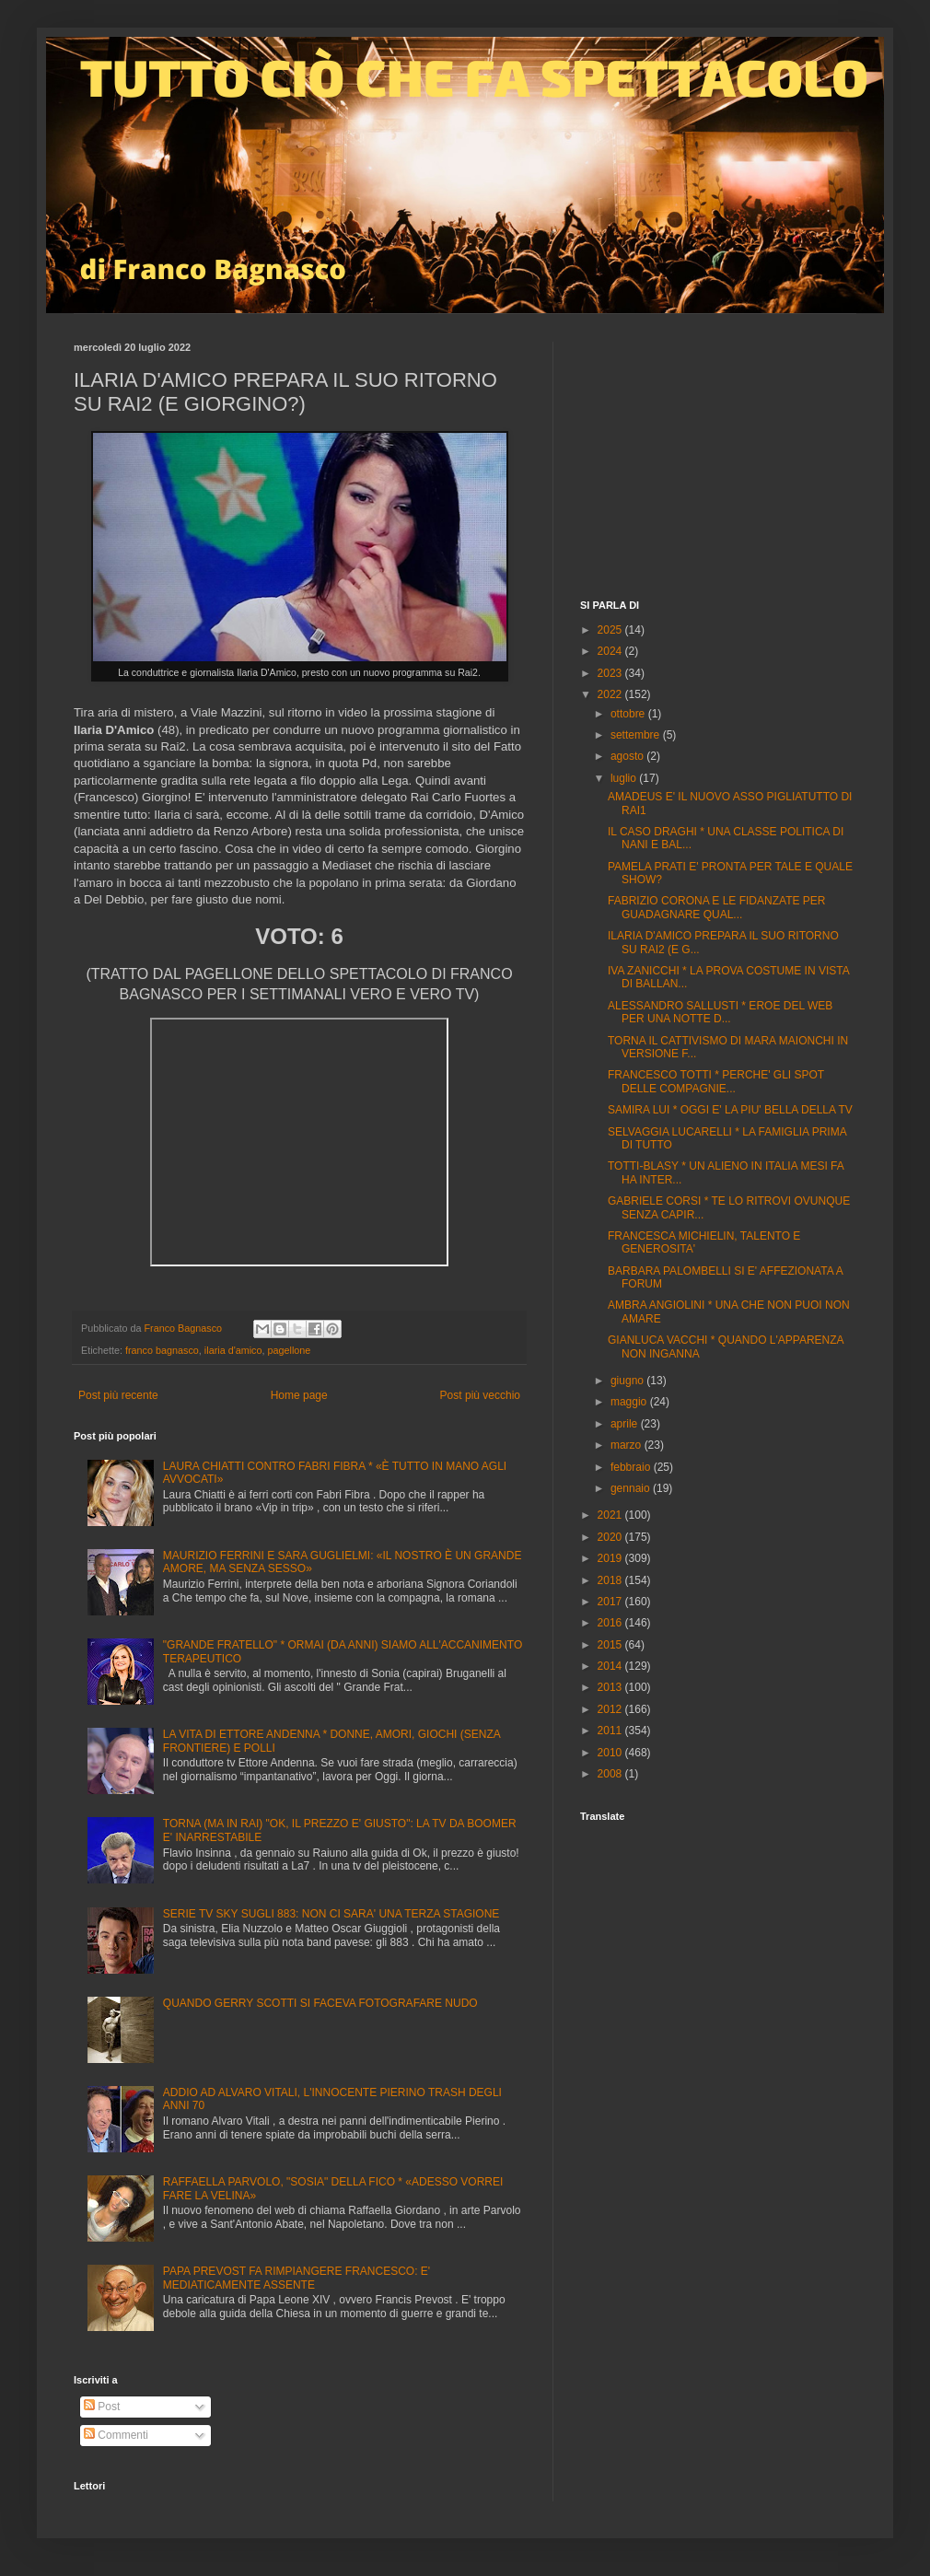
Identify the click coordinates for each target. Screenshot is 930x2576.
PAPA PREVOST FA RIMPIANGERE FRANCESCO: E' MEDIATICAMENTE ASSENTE (296, 2277)
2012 (611, 1709)
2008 (611, 1773)
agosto (628, 756)
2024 (611, 651)
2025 (611, 630)
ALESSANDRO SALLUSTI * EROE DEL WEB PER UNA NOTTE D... (720, 1012)
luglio (624, 778)
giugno (628, 1380)
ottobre (629, 713)
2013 (611, 1687)
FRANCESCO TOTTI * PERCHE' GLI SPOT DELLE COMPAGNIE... (716, 1081)
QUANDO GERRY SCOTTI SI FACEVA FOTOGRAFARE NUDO (320, 2003)
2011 (611, 1730)
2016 (611, 1622)
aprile (625, 1423)
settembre (636, 735)
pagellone (289, 1350)
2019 (611, 1558)
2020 (611, 1537)
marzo (627, 1445)
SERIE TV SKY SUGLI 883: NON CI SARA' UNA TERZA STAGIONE (331, 1913)
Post (102, 2406)
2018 (611, 1580)
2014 (611, 1666)
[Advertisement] (718, 457)
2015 (611, 1644)
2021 (611, 1515)
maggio (630, 1401)
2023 (611, 673)
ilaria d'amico (233, 1350)
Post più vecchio (480, 1395)
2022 (611, 694)
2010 (611, 1752)
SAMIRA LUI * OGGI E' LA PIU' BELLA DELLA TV (730, 1109)
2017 (611, 1601)
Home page (299, 1395)
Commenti (116, 2435)
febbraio (632, 1467)
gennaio (631, 1488)
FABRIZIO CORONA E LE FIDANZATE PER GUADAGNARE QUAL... (716, 907)
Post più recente (118, 1395)
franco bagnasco (162, 1350)
